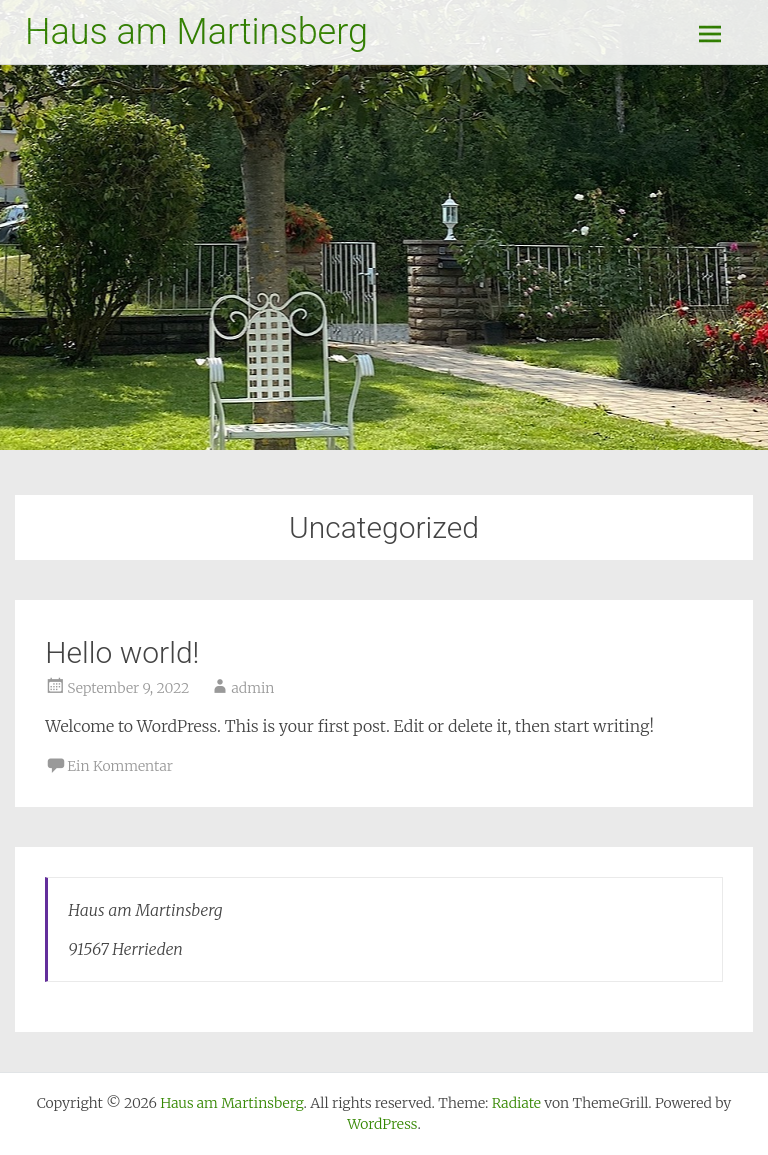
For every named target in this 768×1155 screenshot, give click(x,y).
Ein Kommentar (120, 766)
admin (252, 688)
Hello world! (122, 652)
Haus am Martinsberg (196, 32)
